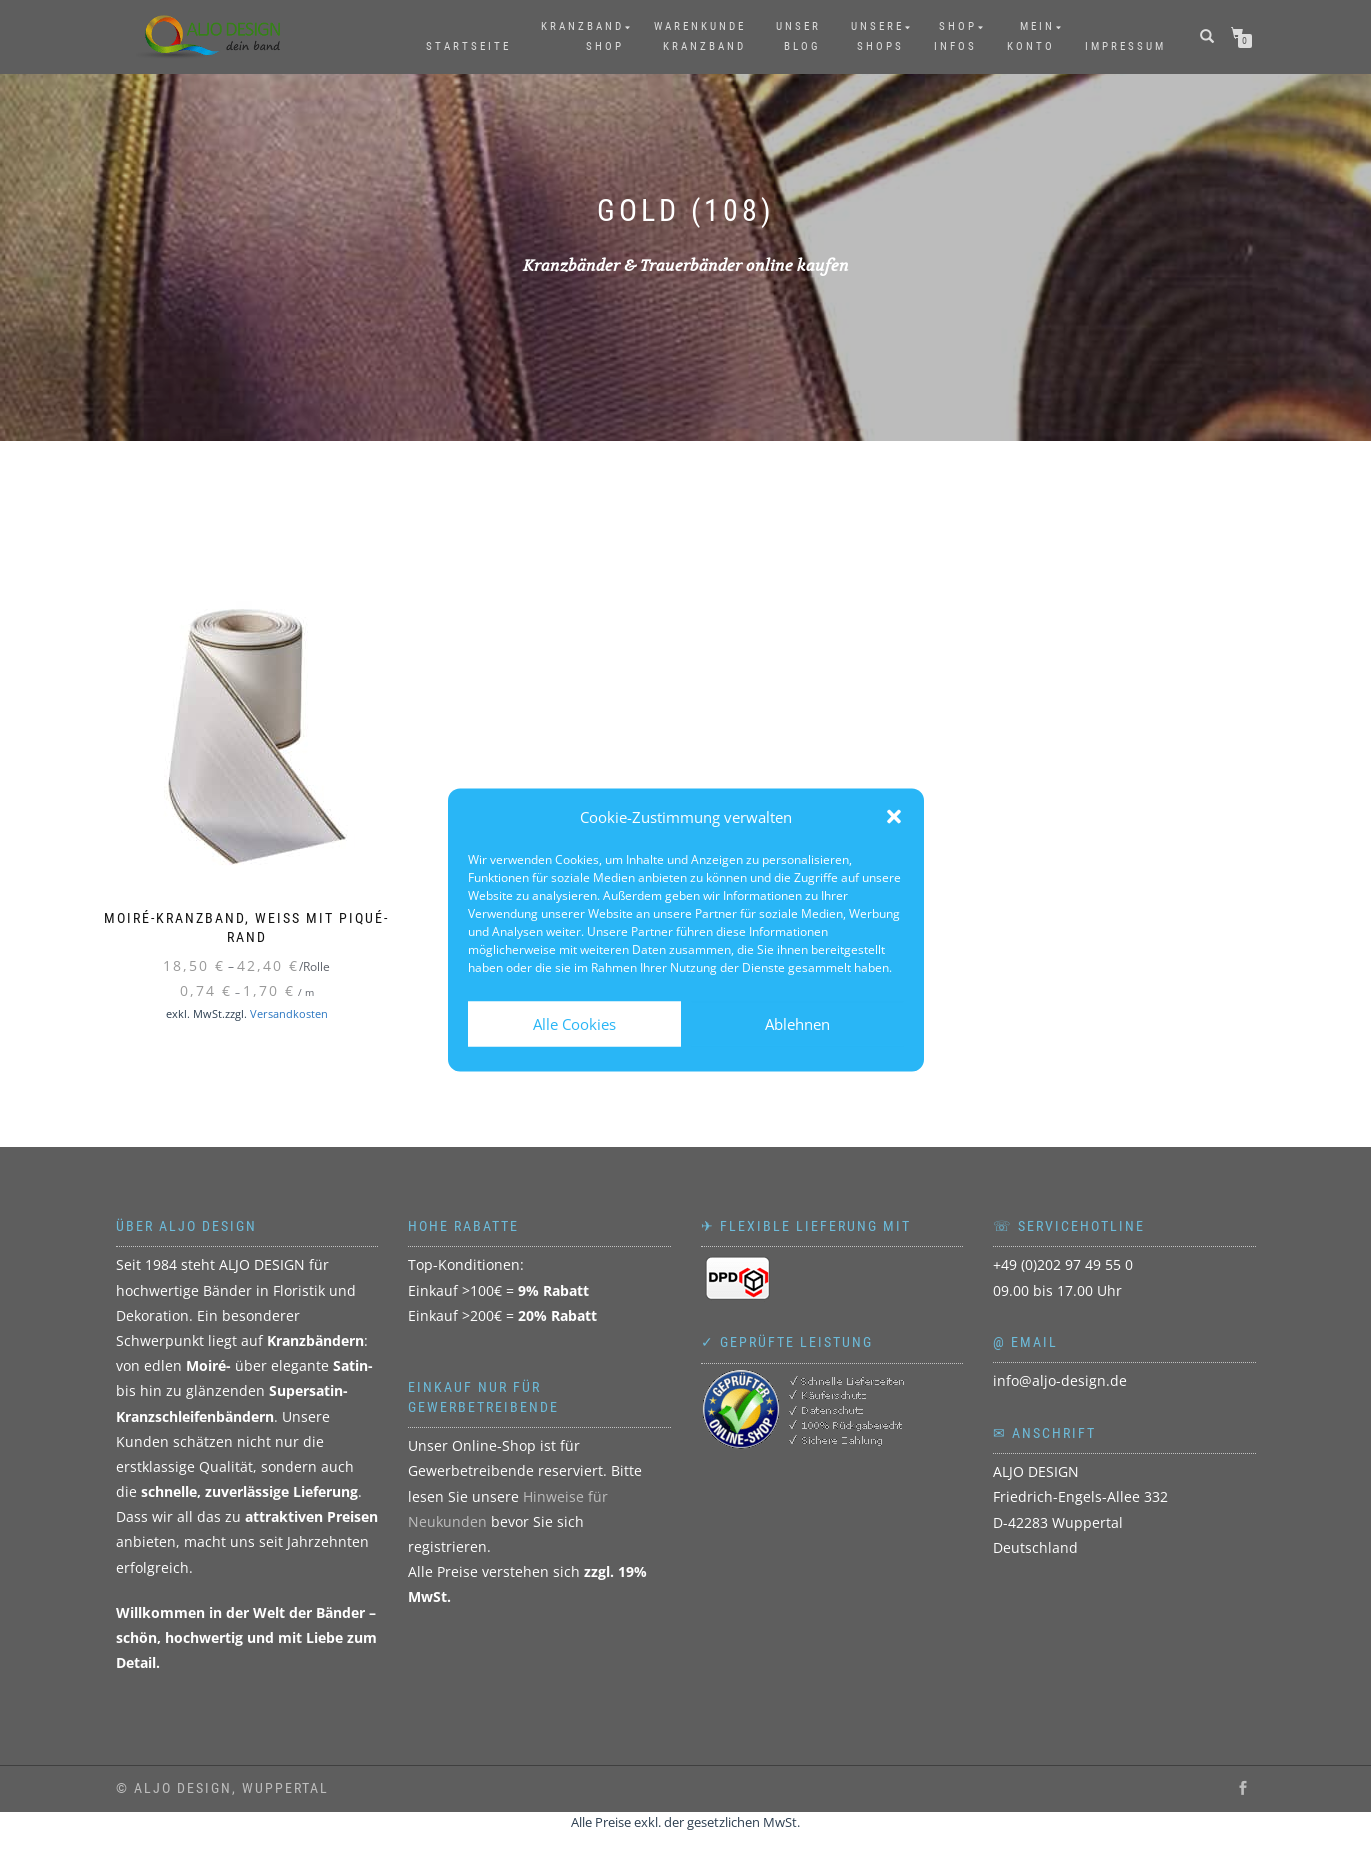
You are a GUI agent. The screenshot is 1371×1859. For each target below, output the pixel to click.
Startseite (468, 46)
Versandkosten (289, 1013)
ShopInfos (955, 36)
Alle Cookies (574, 1024)
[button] (894, 817)
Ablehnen (797, 1024)
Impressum (1125, 46)
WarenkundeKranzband (700, 36)
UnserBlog (798, 36)
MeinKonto (1031, 36)
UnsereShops (877, 36)
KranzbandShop (582, 36)
